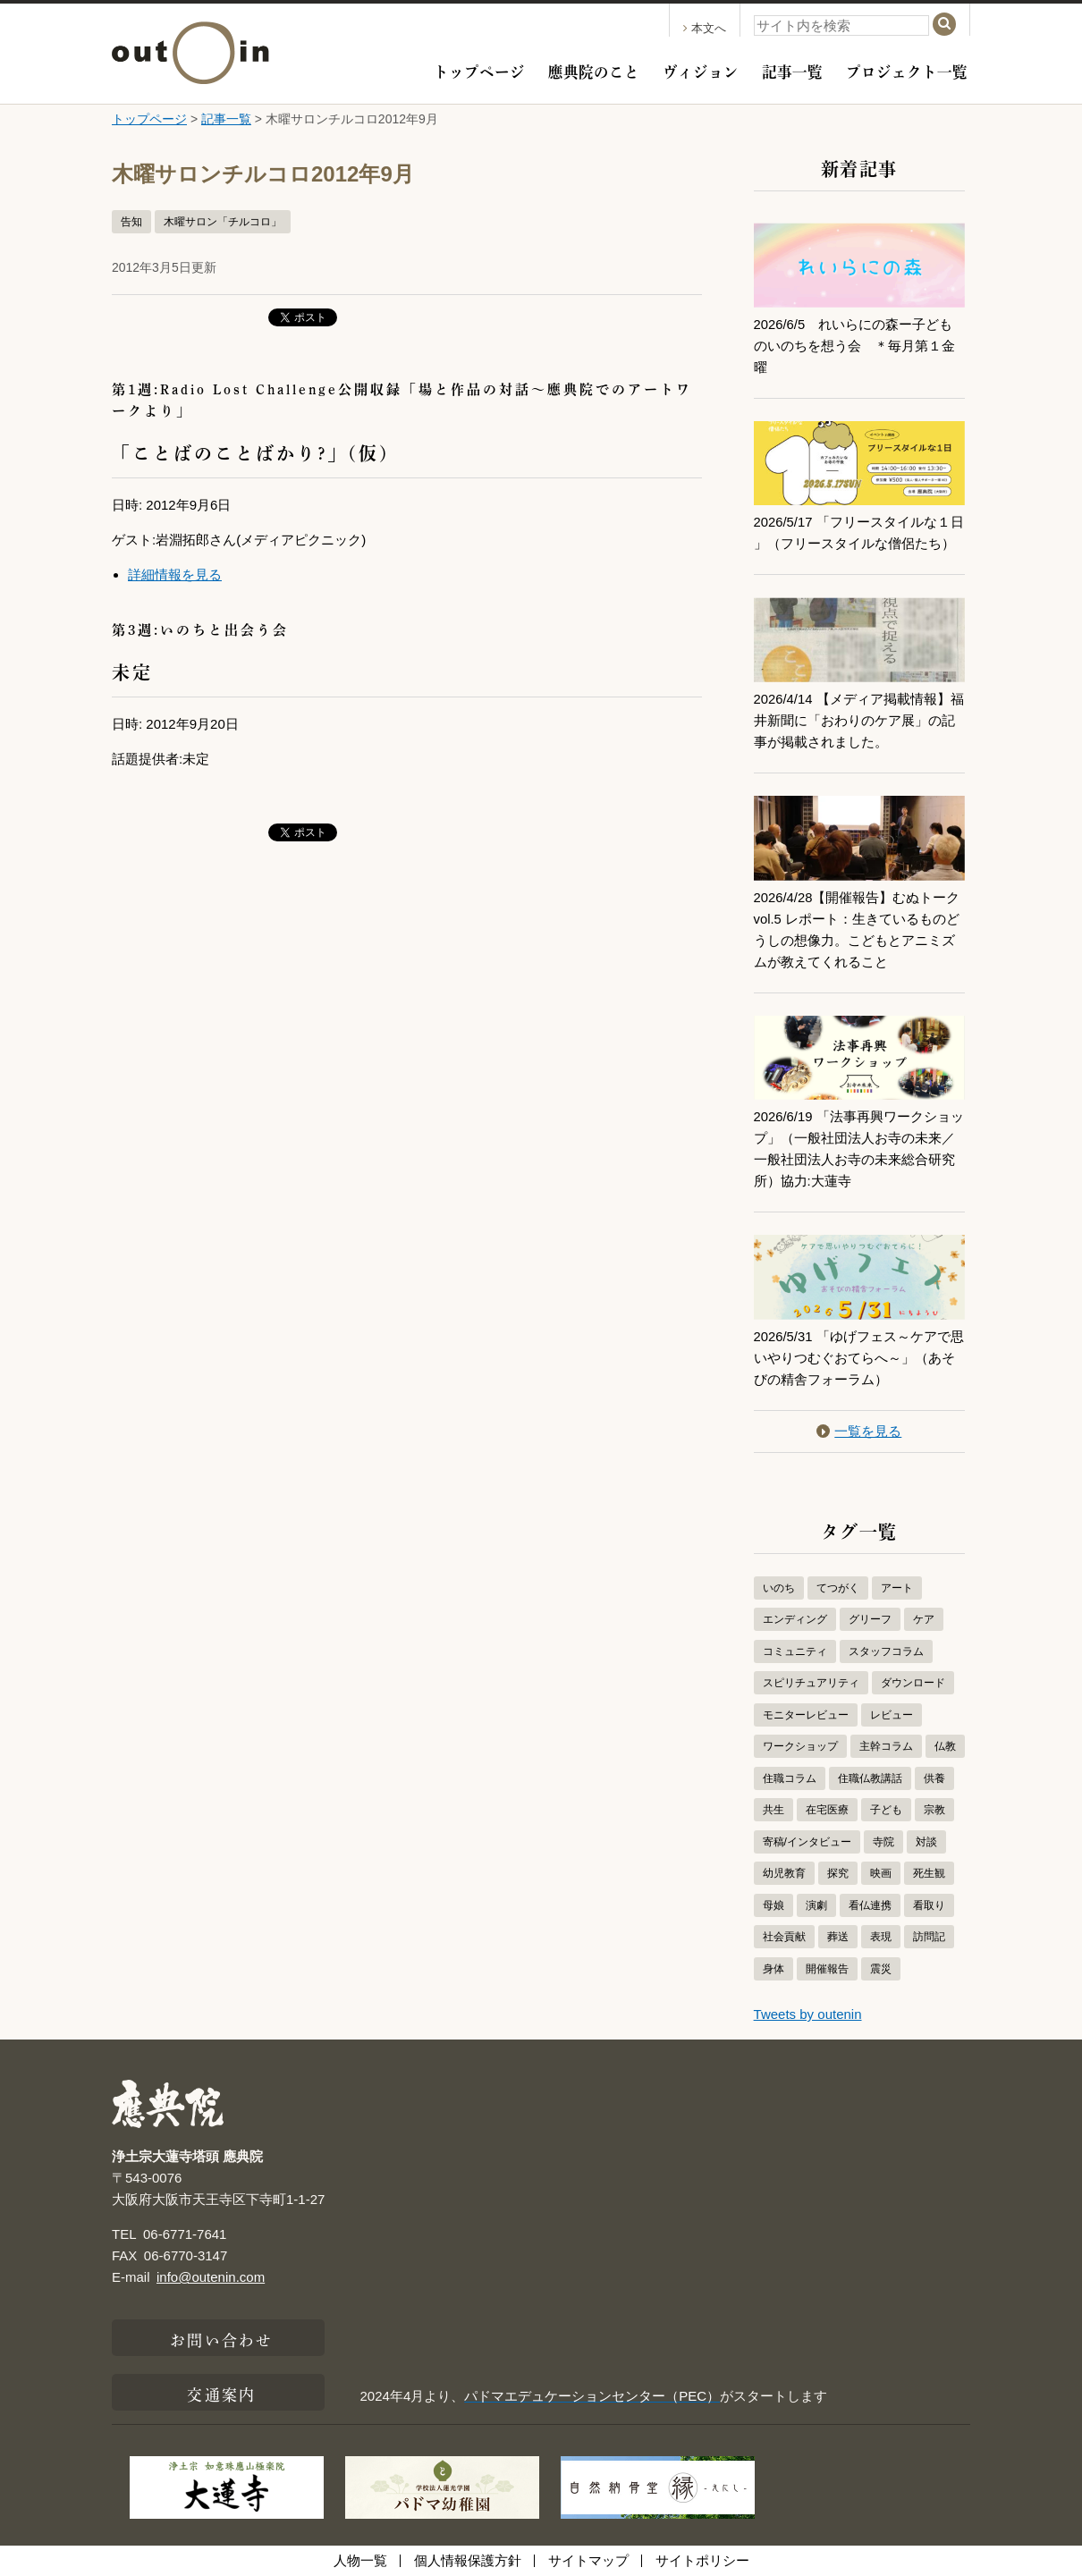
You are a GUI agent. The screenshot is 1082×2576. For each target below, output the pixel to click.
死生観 (929, 1873)
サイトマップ (588, 2560)
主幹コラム (886, 1746)
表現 (881, 1936)
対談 (926, 1842)
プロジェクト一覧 (907, 69)
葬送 (838, 1936)
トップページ (479, 69)
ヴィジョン (701, 69)
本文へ (704, 28)
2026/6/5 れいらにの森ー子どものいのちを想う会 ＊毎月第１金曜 (854, 346)
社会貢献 (784, 1936)
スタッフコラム (886, 1651)
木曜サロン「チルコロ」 (223, 221)
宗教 (934, 1809)
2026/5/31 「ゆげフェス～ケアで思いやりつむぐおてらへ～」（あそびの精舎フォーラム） (859, 1358)
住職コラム (789, 1778)
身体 (773, 1969)
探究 (838, 1873)
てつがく (837, 1588)
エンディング (795, 1619)
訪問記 (929, 1936)
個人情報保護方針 (467, 2560)
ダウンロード (913, 1683)
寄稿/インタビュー (807, 1842)
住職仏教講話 (870, 1778)
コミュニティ (795, 1651)
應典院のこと (593, 69)
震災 (881, 1969)
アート (897, 1588)
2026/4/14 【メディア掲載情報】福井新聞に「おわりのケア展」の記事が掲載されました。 (859, 720)
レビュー (891, 1715)
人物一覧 (360, 2560)
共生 (773, 1809)
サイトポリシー (702, 2560)
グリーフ (870, 1619)
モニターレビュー (806, 1715)
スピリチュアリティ (811, 1683)
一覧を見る (858, 1431)
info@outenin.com (210, 2277)
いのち (779, 1588)
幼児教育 (784, 1873)
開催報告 (827, 1969)
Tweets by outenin (808, 2014)
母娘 (773, 1905)
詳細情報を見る (175, 574)
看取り (929, 1905)
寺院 (883, 1842)
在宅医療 (827, 1809)
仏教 (945, 1746)
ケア (923, 1619)
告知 (131, 221)
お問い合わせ (221, 2338)
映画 (881, 1873)
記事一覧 (792, 69)
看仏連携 (870, 1905)
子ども (886, 1809)
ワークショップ (800, 1746)
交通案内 (221, 2392)
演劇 (816, 1905)
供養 (934, 1778)
